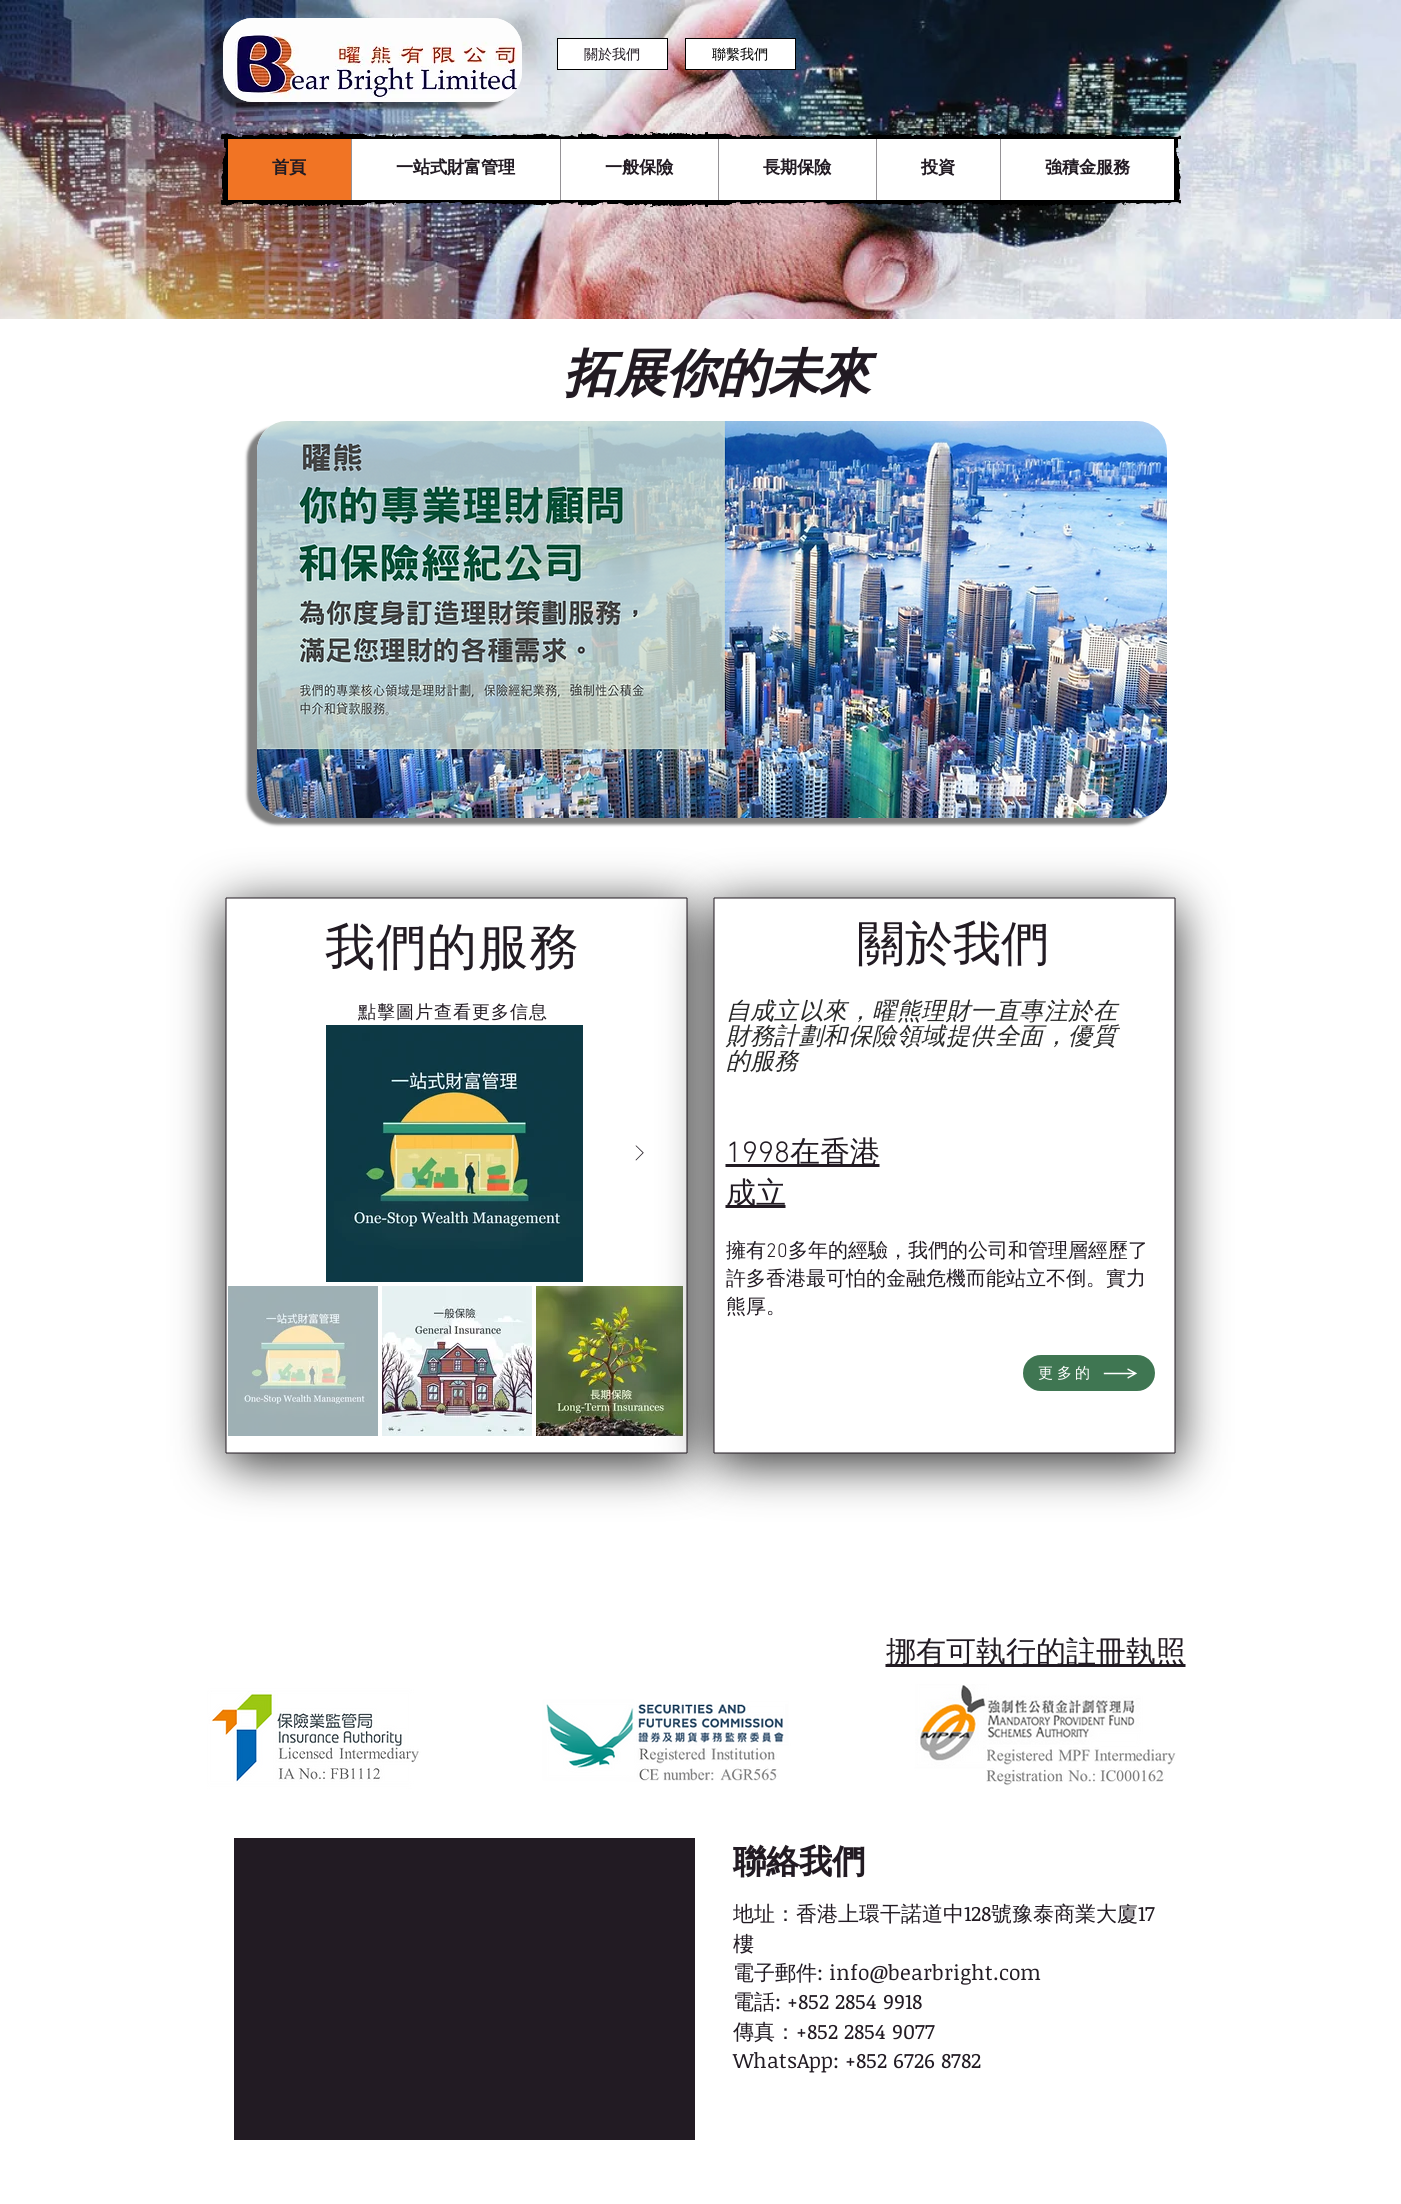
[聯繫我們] (740, 54)
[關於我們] (612, 54)
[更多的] (1089, 1373)
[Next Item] (640, 1154)
